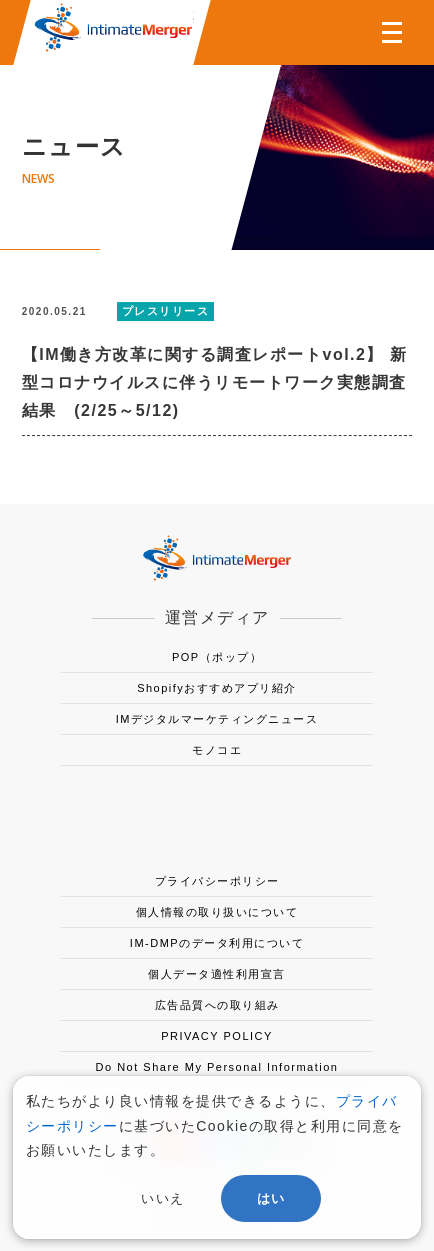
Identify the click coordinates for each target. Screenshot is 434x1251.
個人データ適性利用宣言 (217, 974)
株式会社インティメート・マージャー (113, 27)
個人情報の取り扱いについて (217, 912)
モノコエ (217, 750)
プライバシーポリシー (217, 881)
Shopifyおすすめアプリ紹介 (217, 688)
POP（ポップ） (217, 657)
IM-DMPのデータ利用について (217, 943)
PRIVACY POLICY (217, 1036)
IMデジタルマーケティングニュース (217, 719)
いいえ (163, 1198)
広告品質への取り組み (217, 1005)
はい (271, 1198)
